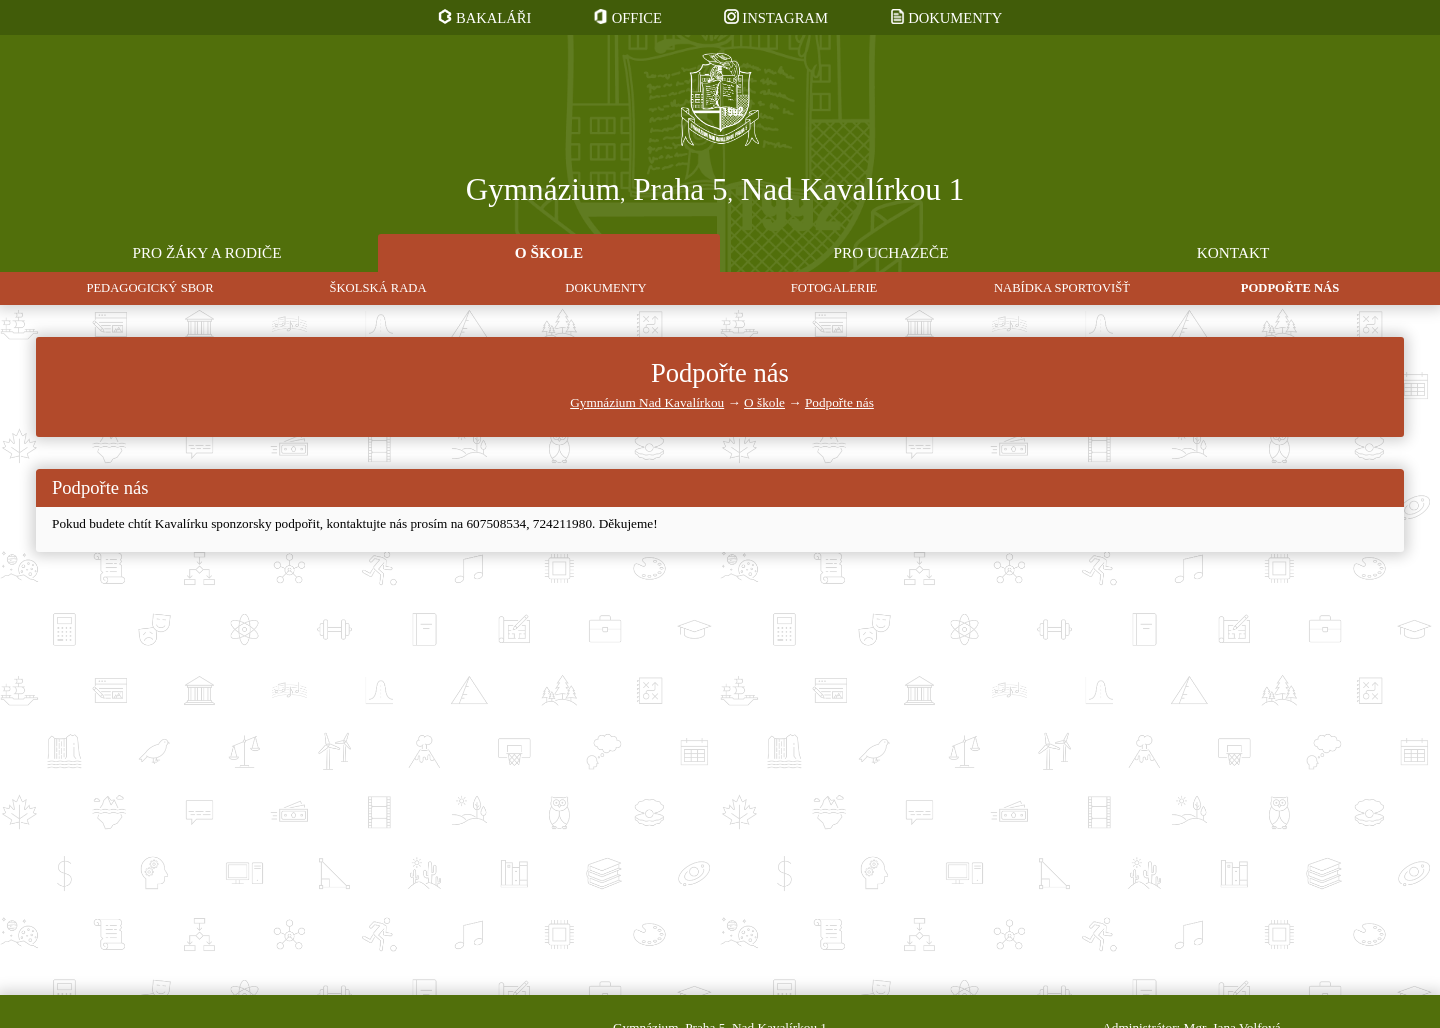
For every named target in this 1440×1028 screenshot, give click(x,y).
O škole (764, 402)
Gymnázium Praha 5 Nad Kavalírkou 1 (715, 190)
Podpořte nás (839, 402)
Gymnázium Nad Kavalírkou (647, 402)
